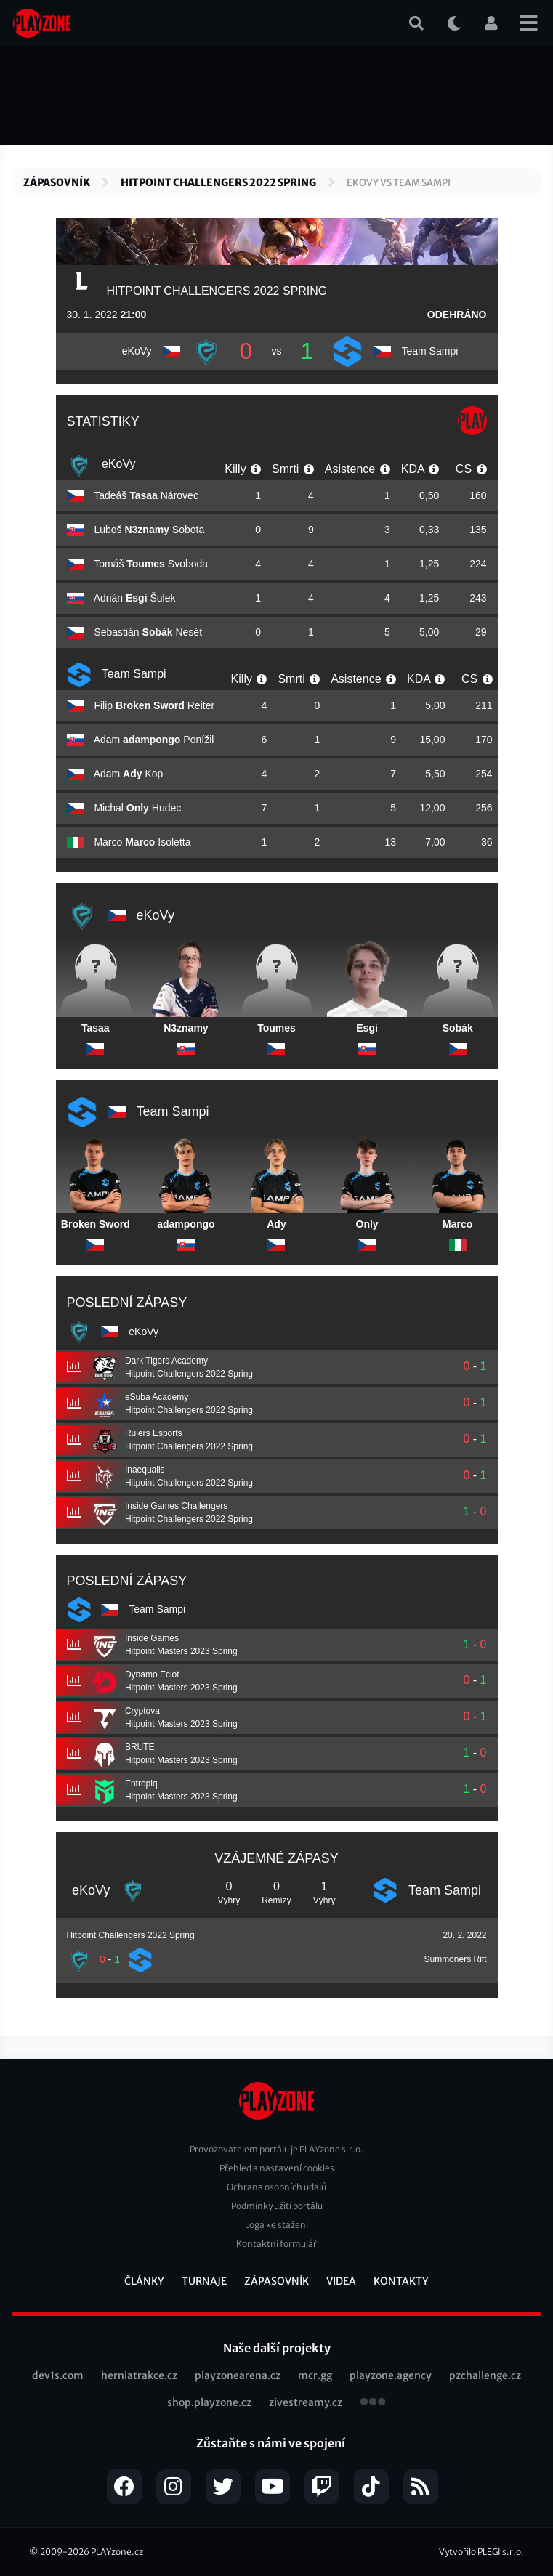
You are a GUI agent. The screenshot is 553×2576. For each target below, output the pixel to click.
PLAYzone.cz (117, 2551)
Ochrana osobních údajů (276, 2187)
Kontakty (401, 2281)
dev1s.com (58, 2375)
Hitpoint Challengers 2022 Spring (218, 182)
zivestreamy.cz (305, 2402)
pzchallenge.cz (485, 2375)
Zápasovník (56, 182)
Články (144, 2281)
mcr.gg (315, 2375)
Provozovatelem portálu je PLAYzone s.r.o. (276, 2149)
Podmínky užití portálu (277, 2205)
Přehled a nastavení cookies (276, 2168)
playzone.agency (391, 2375)
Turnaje (204, 2281)
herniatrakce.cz (139, 2375)
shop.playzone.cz (209, 2402)
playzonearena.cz (237, 2375)
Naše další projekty (277, 2348)
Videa (341, 2281)
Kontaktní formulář (276, 2243)
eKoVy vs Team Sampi (399, 183)
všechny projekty (373, 2403)
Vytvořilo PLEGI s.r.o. (481, 2551)
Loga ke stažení (276, 2224)
